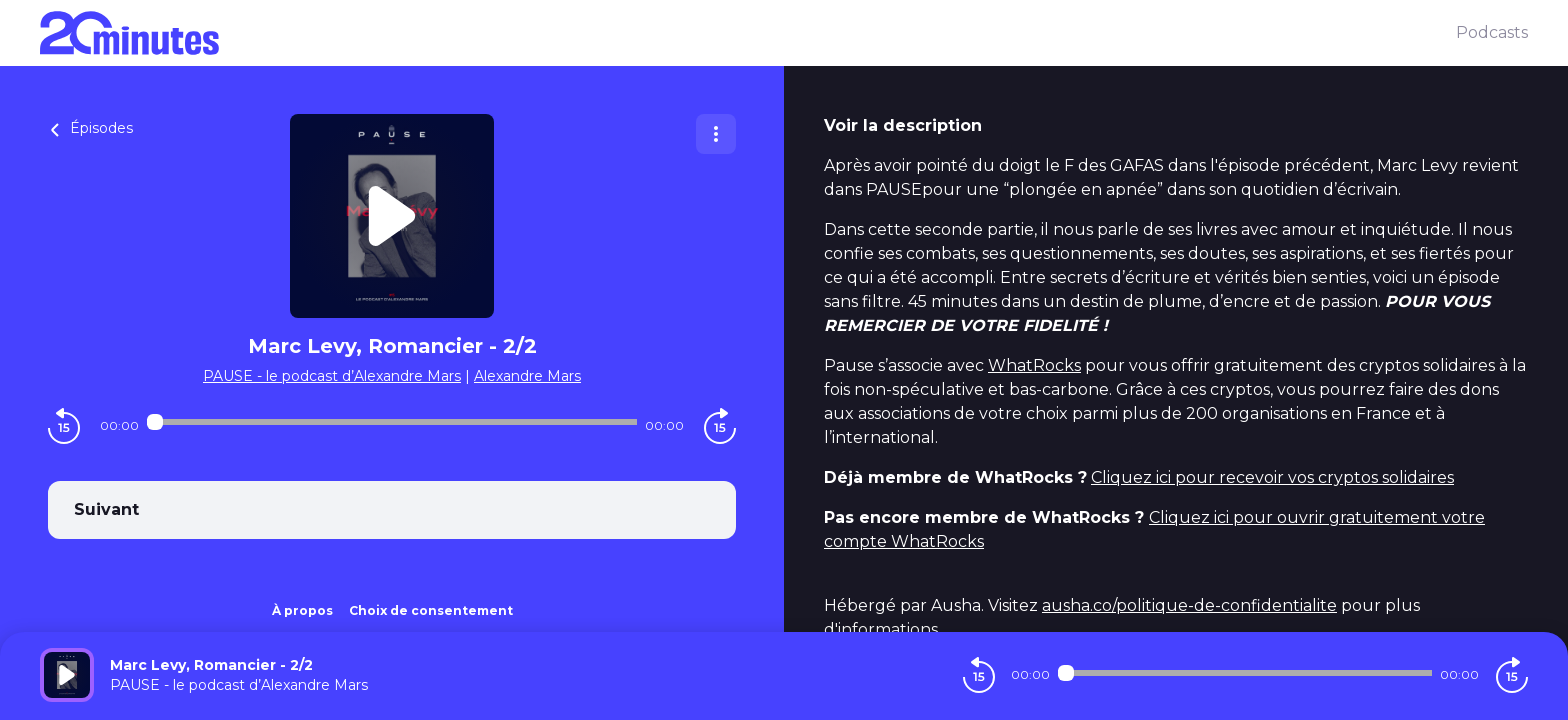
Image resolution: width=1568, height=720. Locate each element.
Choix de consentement (431, 610)
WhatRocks (1034, 365)
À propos (302, 610)
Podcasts (1492, 32)
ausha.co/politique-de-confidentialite (1189, 605)
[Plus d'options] (716, 134)
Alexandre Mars (527, 376)
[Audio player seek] (392, 422)
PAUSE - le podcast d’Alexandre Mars (332, 376)
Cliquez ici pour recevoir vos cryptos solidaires (1272, 477)
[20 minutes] (748, 33)
